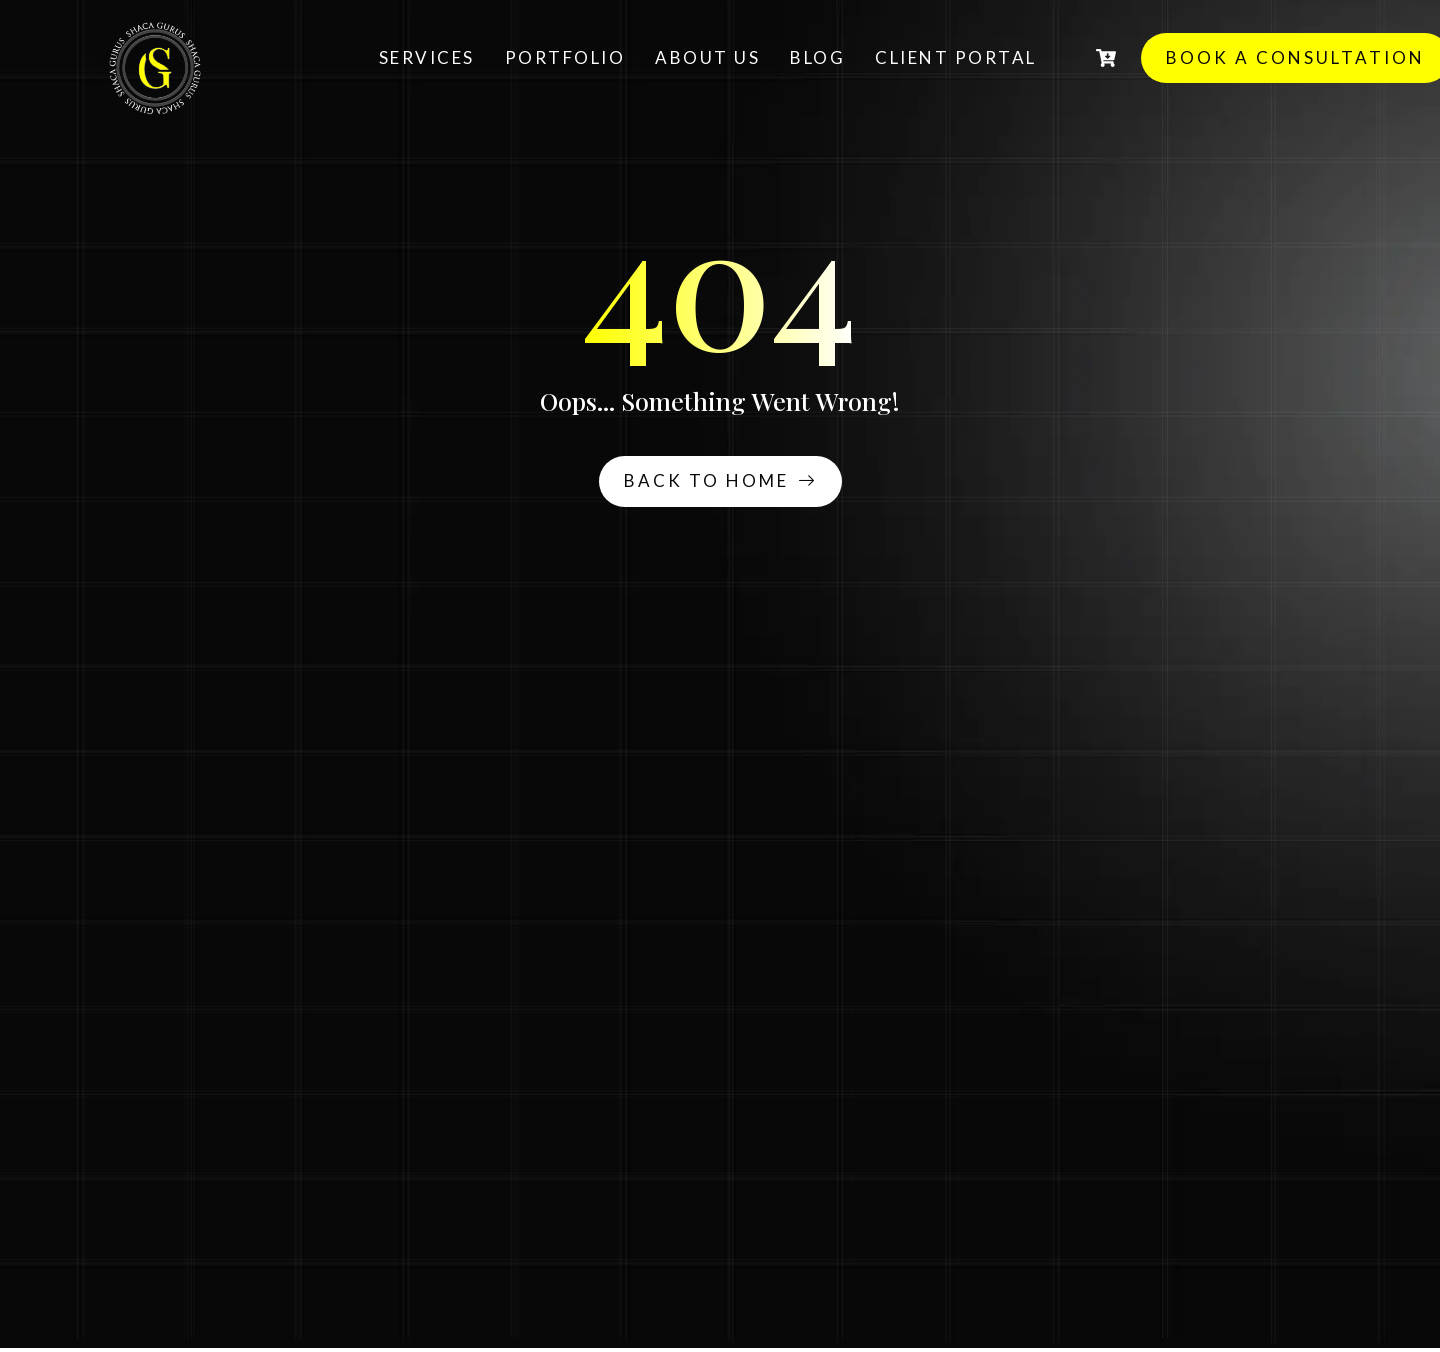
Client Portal (956, 57)
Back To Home (720, 480)
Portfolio (565, 57)
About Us (707, 57)
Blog (817, 57)
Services (427, 57)
